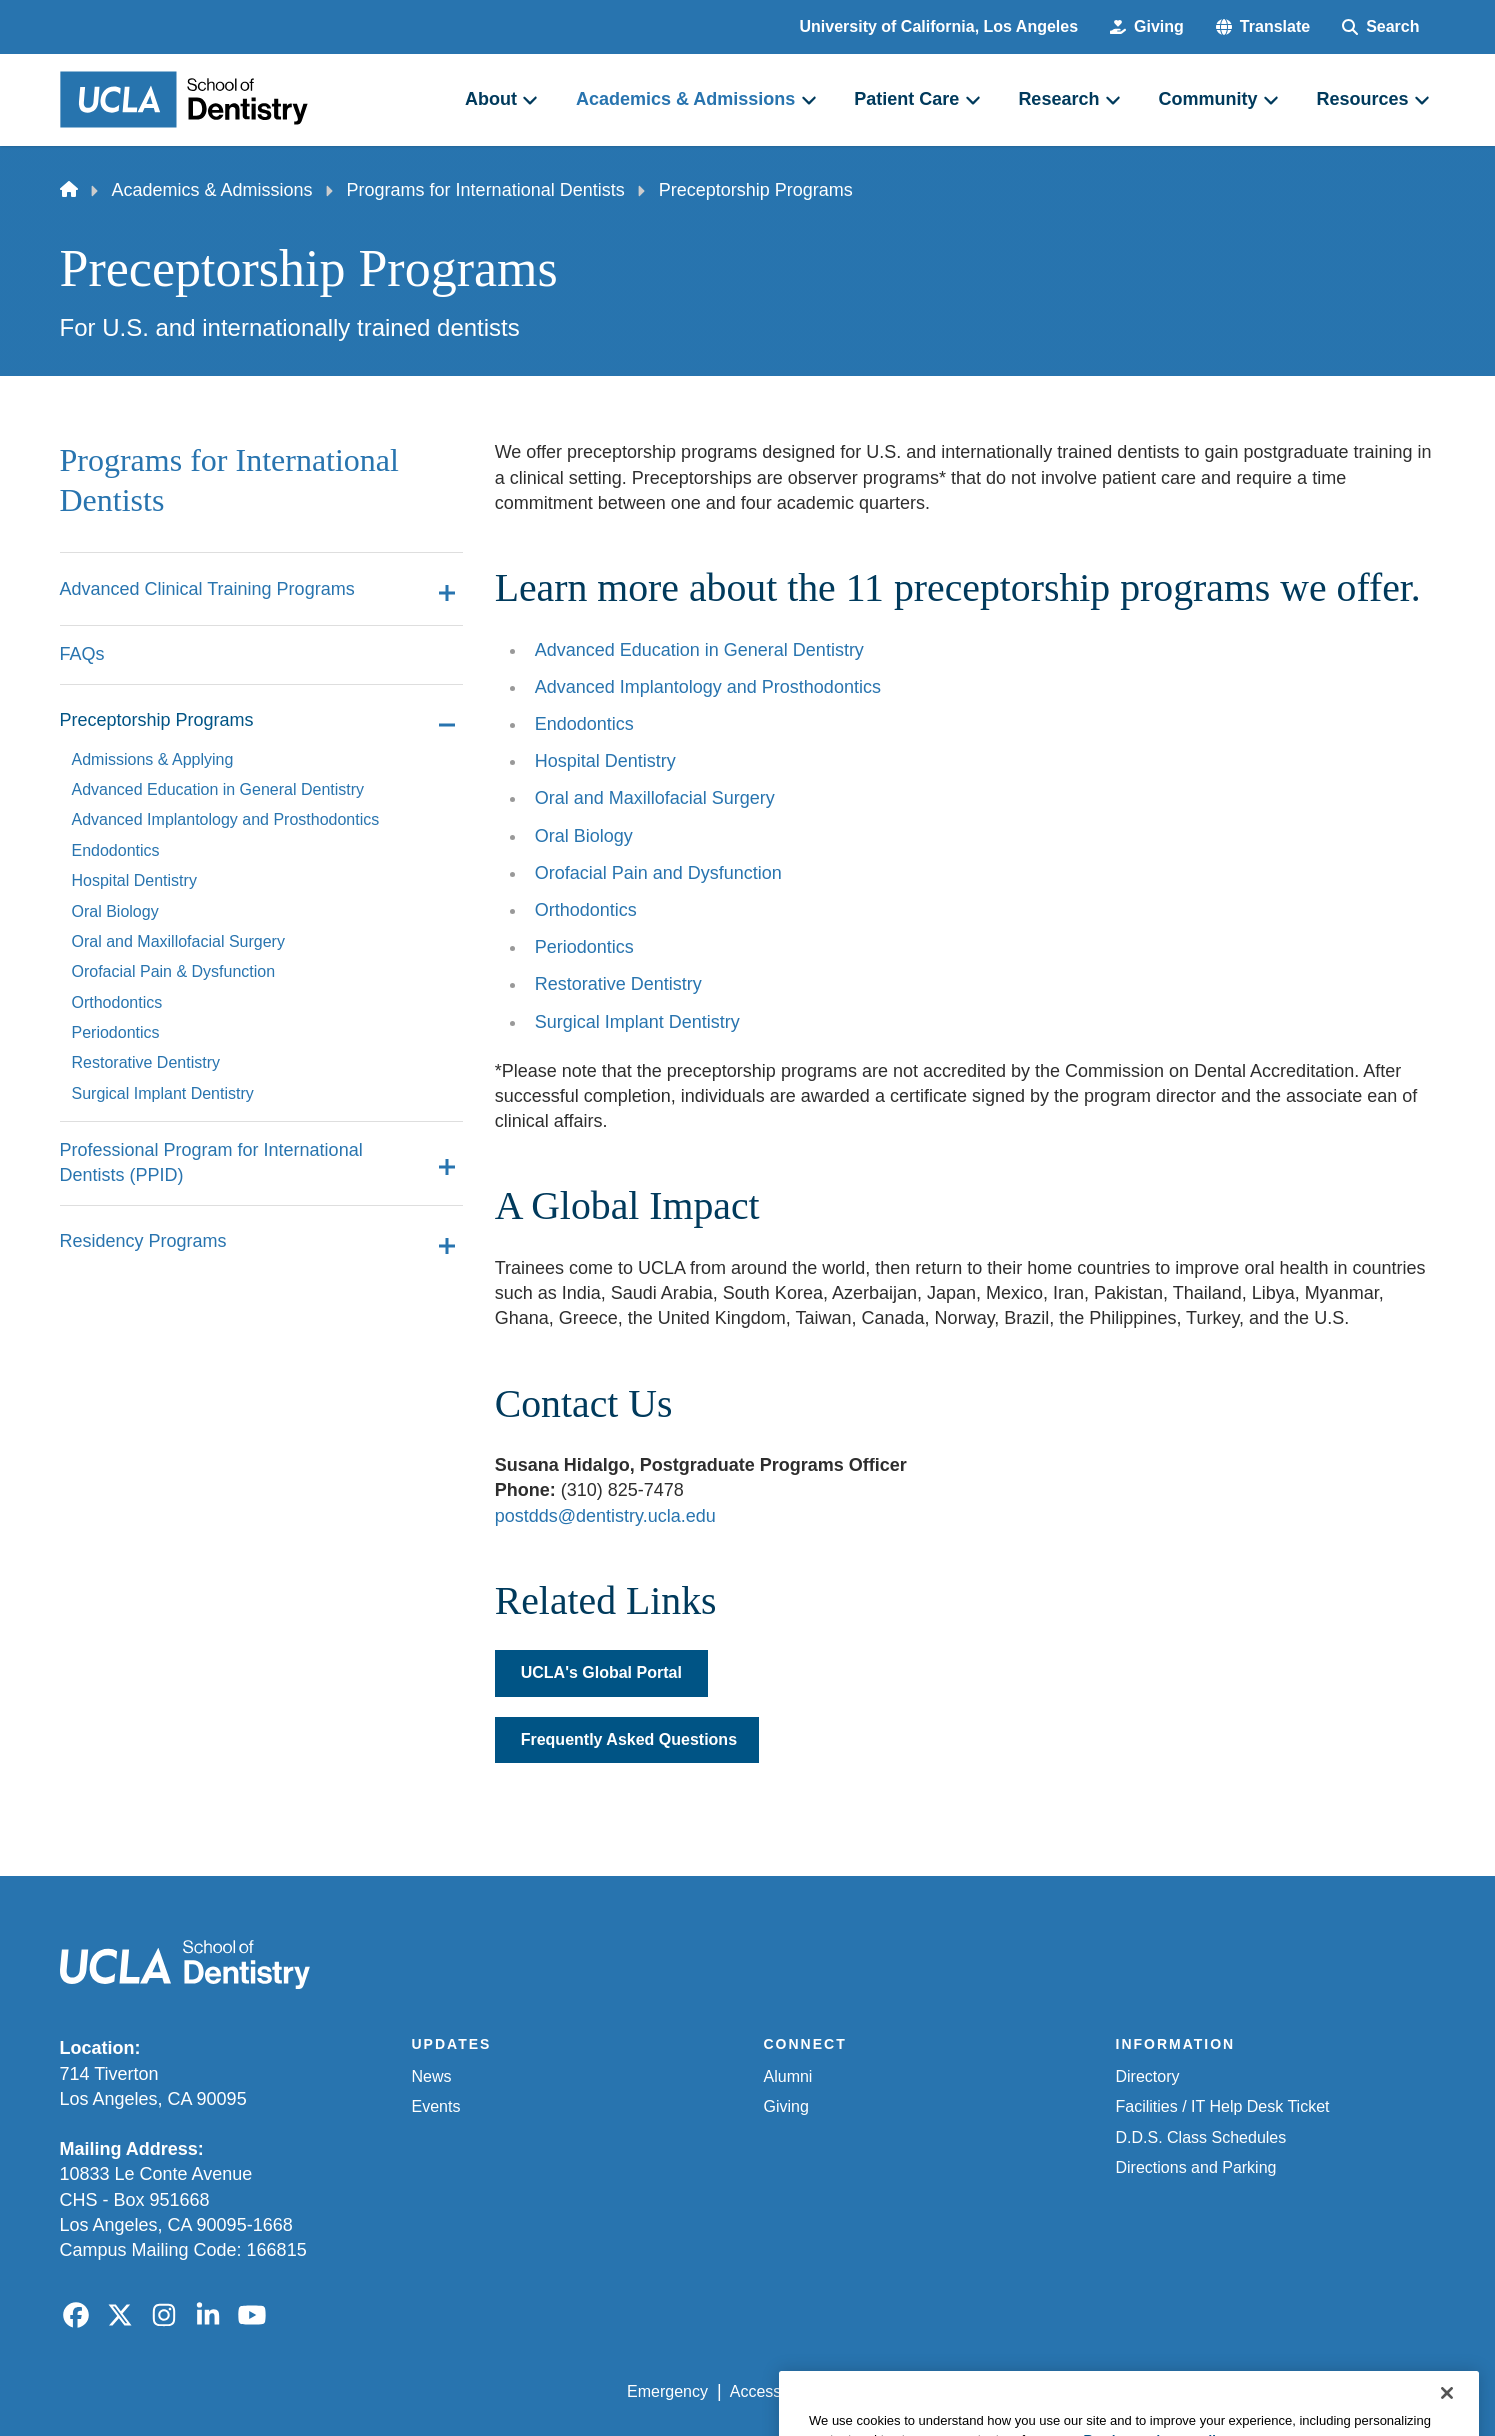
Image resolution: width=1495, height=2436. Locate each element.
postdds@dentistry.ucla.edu (605, 1516)
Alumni (788, 2076)
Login (1246, 2391)
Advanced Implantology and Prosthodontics (708, 687)
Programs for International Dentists (486, 190)
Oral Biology (584, 836)
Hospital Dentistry (605, 761)
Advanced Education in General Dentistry (699, 650)
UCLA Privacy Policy (912, 2391)
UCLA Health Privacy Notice (1105, 2391)
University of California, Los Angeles (939, 26)
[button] (1263, 27)
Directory (1148, 2076)
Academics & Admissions (212, 190)
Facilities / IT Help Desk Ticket (1223, 2106)
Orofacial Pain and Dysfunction (658, 873)
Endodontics (584, 724)
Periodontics (584, 947)
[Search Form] (1380, 27)
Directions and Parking (1196, 2167)
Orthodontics (586, 910)
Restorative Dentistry (618, 984)
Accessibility (773, 2391)
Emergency (667, 2391)
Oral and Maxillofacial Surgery (655, 798)
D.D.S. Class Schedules (1201, 2137)
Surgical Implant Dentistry (637, 1022)
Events (436, 2106)
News (432, 2076)
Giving (786, 2106)
